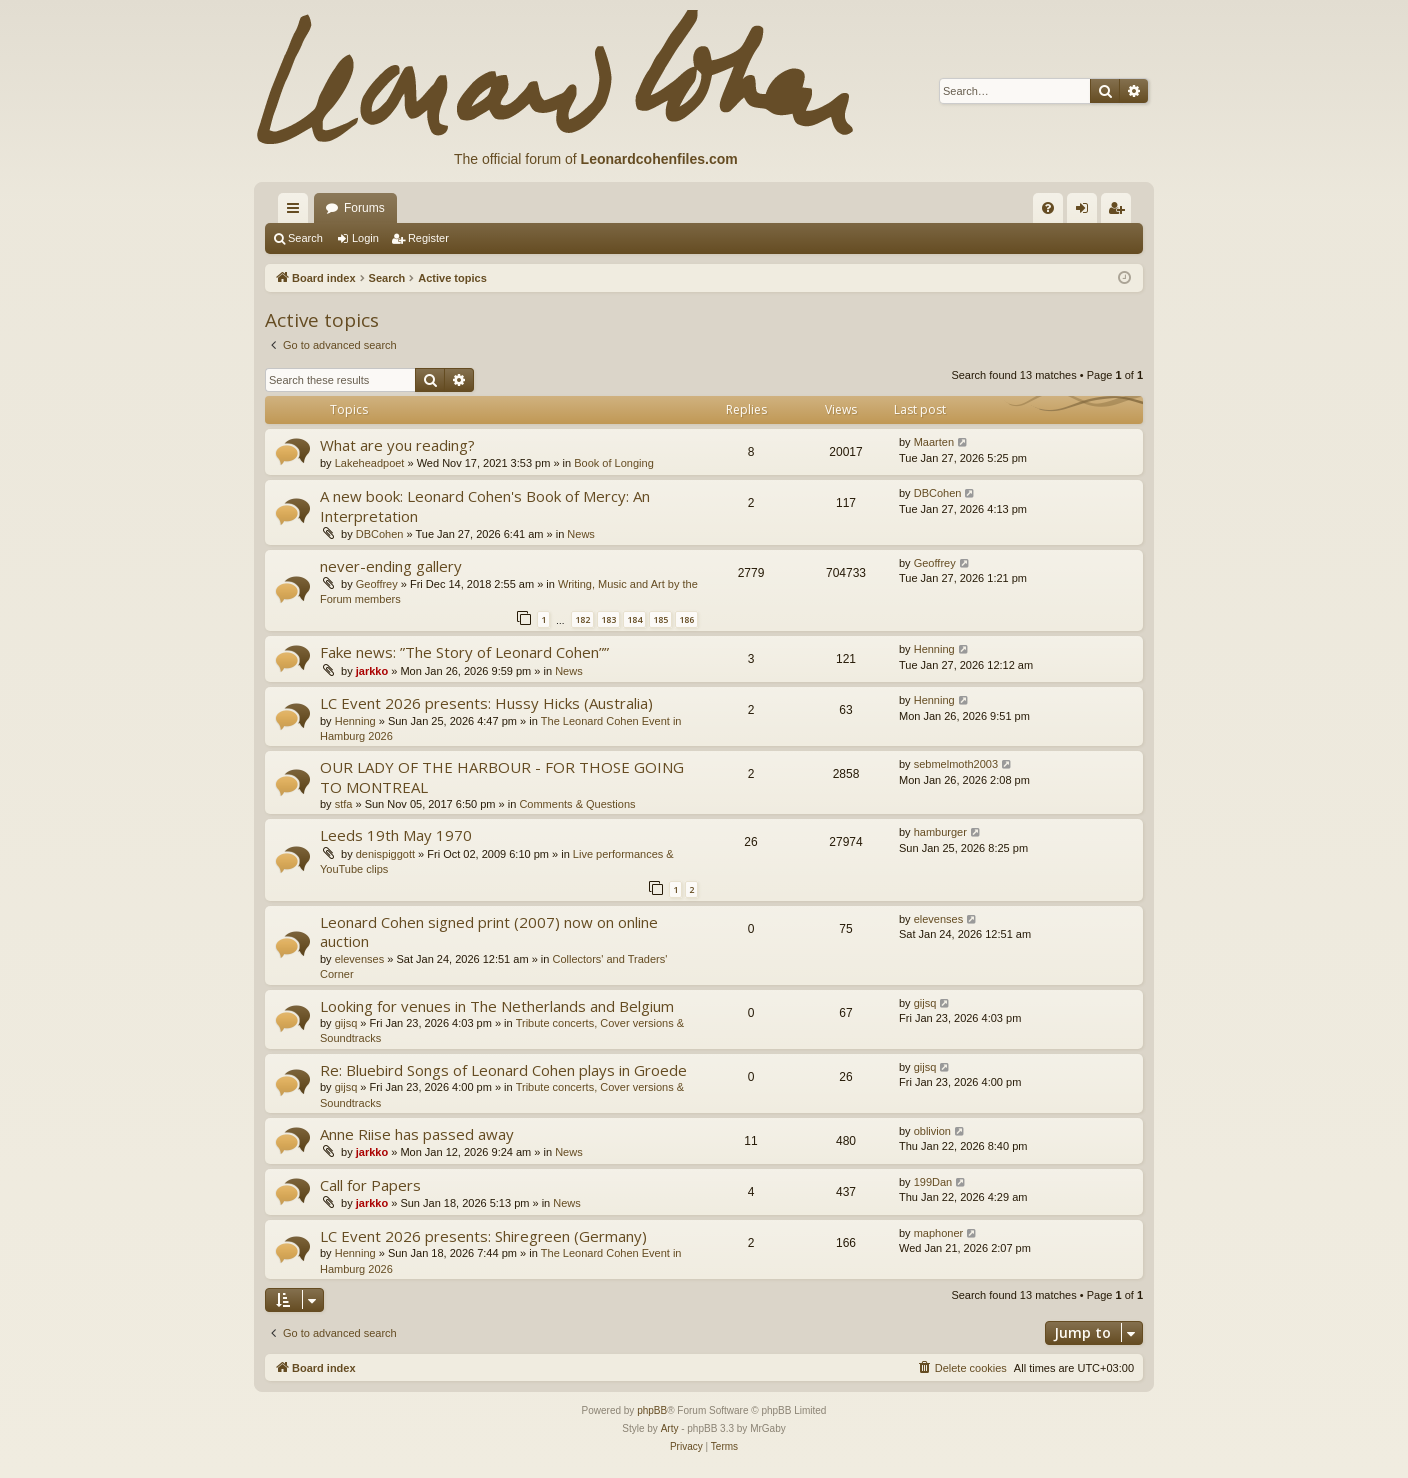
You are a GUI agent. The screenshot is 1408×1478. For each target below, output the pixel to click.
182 (582, 619)
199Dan (933, 1182)
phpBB (652, 1410)
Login (365, 238)
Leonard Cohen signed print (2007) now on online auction (489, 931)
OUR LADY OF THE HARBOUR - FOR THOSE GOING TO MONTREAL (502, 776)
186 (686, 619)
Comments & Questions (577, 804)
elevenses (360, 959)
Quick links (297, 212)
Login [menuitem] (1086, 212)
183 (608, 619)
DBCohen (380, 534)
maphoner (939, 1233)
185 (660, 619)
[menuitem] (1048, 208)
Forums (364, 208)
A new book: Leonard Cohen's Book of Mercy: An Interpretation (485, 505)
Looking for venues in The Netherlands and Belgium (497, 1006)
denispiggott (385, 854)
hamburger (940, 832)
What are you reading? (397, 445)
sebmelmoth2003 (956, 764)
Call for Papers (370, 1185)
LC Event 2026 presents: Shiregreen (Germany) (483, 1236)
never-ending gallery (391, 566)
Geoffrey (377, 584)
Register (428, 238)
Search (305, 238)
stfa (344, 804)
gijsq (346, 1023)
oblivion (932, 1131)
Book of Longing (614, 463)
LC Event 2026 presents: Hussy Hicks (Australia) (486, 703)
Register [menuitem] (1120, 212)
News (581, 534)
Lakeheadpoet (370, 463)
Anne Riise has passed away (417, 1134)
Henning (934, 649)
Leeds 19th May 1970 (396, 835)
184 (634, 619)
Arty (670, 1428)
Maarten (934, 442)
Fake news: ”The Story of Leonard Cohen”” (464, 652)
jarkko (372, 671)
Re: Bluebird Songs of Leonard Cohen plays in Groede (503, 1070)
